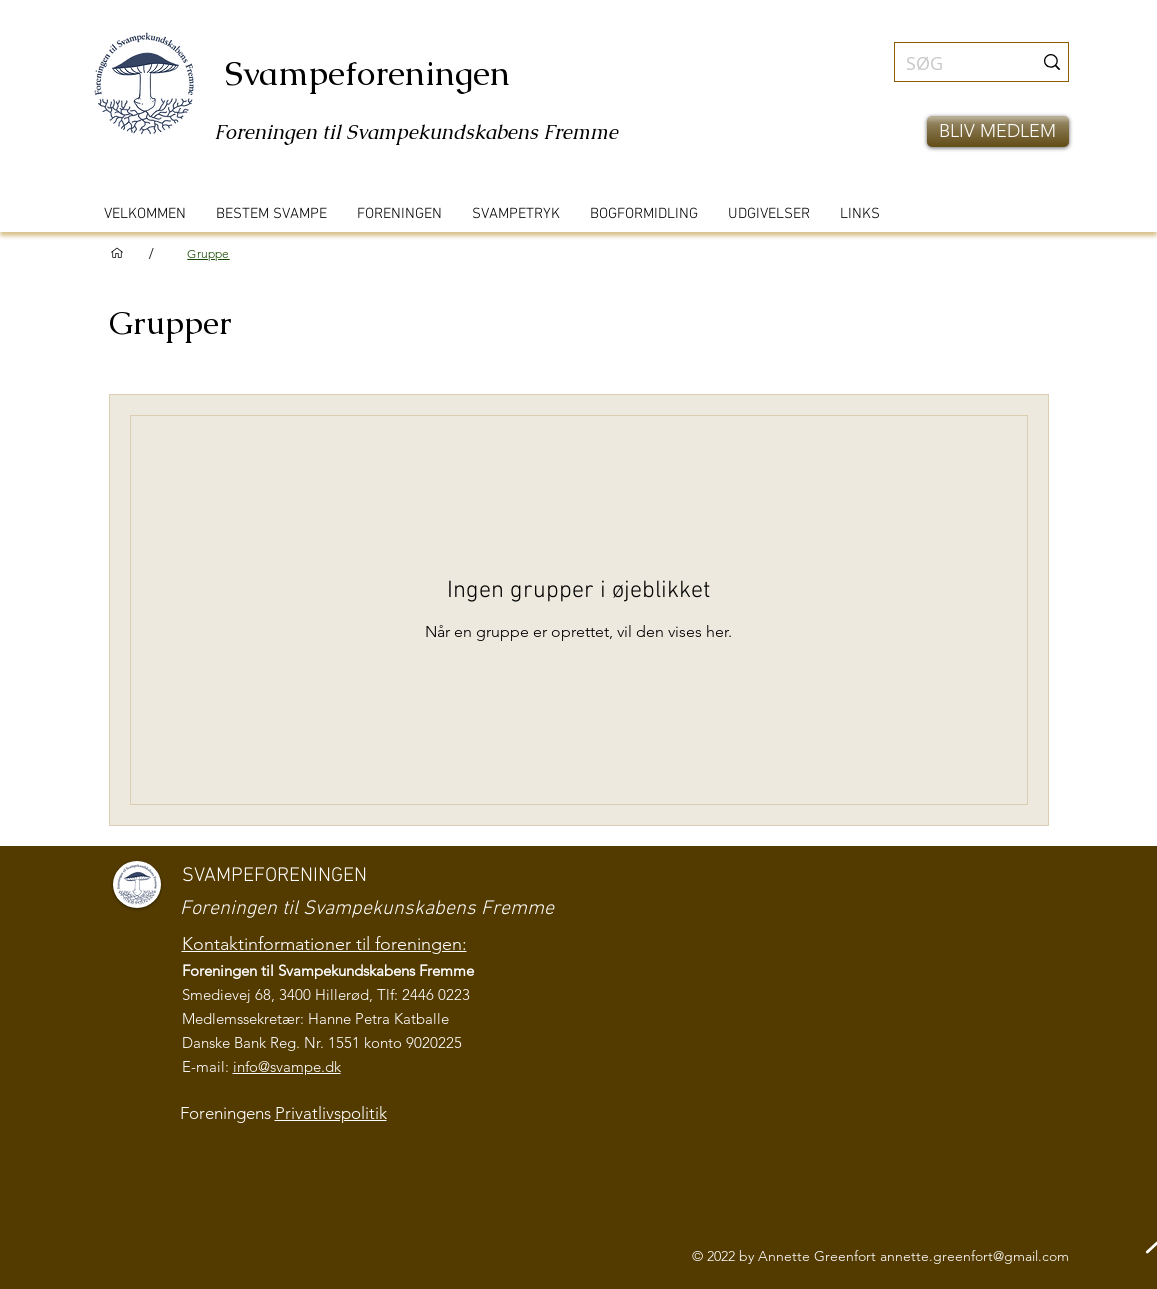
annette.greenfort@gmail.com (974, 1256)
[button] (998, 131)
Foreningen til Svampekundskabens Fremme (416, 132)
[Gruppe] (208, 253)
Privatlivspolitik (331, 1113)
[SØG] (954, 63)
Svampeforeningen (367, 73)
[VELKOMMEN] (117, 253)
